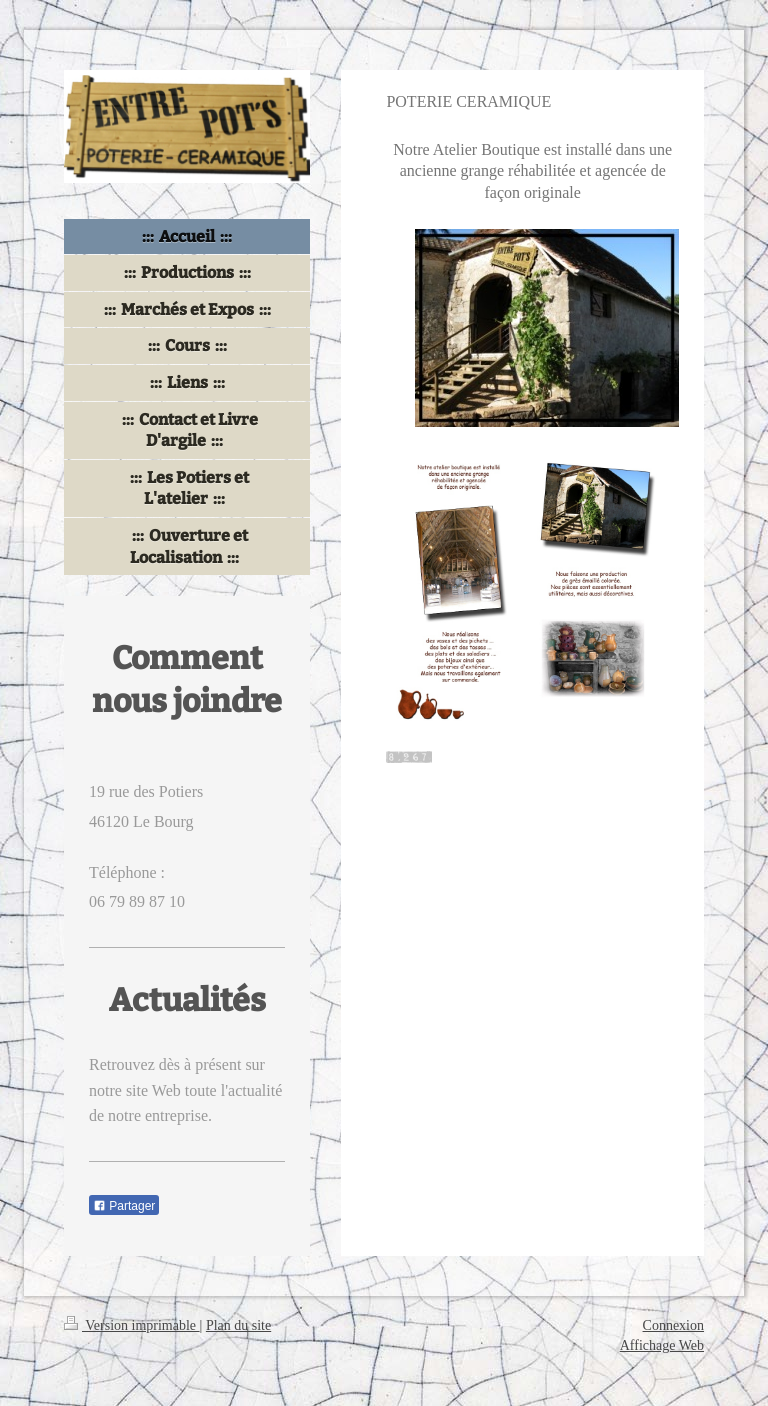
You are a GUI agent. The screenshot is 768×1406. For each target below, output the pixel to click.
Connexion (673, 1325)
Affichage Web (662, 1345)
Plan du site (238, 1325)
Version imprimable (132, 1325)
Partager (124, 1206)
